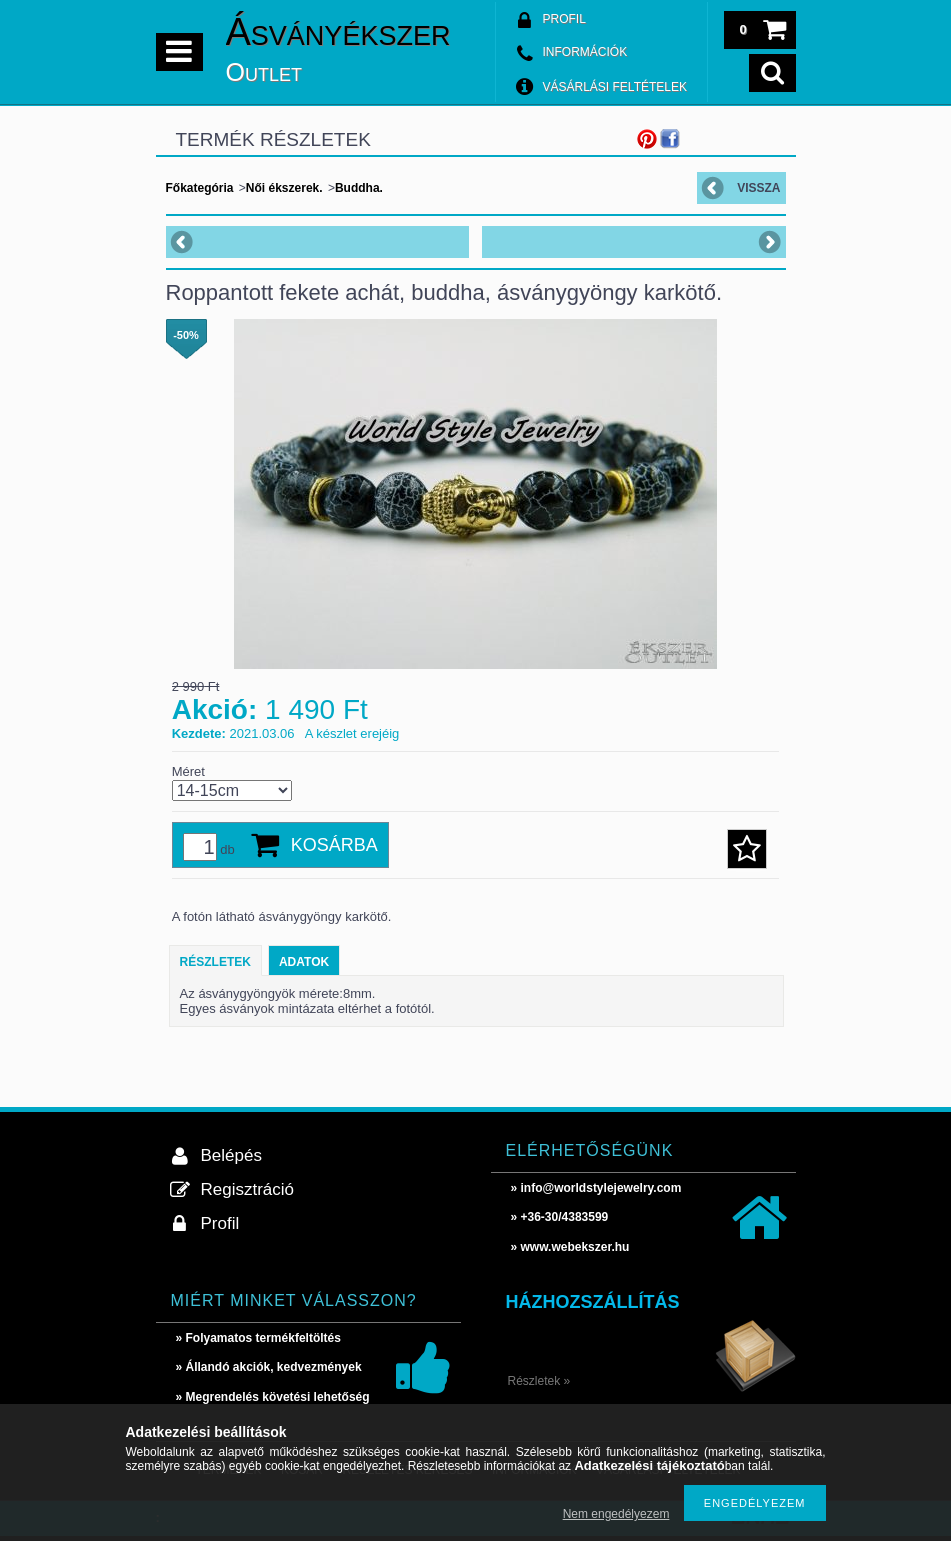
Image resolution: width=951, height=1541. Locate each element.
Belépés (231, 1155)
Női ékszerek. (284, 188)
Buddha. (359, 188)
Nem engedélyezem (616, 1514)
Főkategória (200, 188)
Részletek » (539, 1381)
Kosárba (334, 845)
